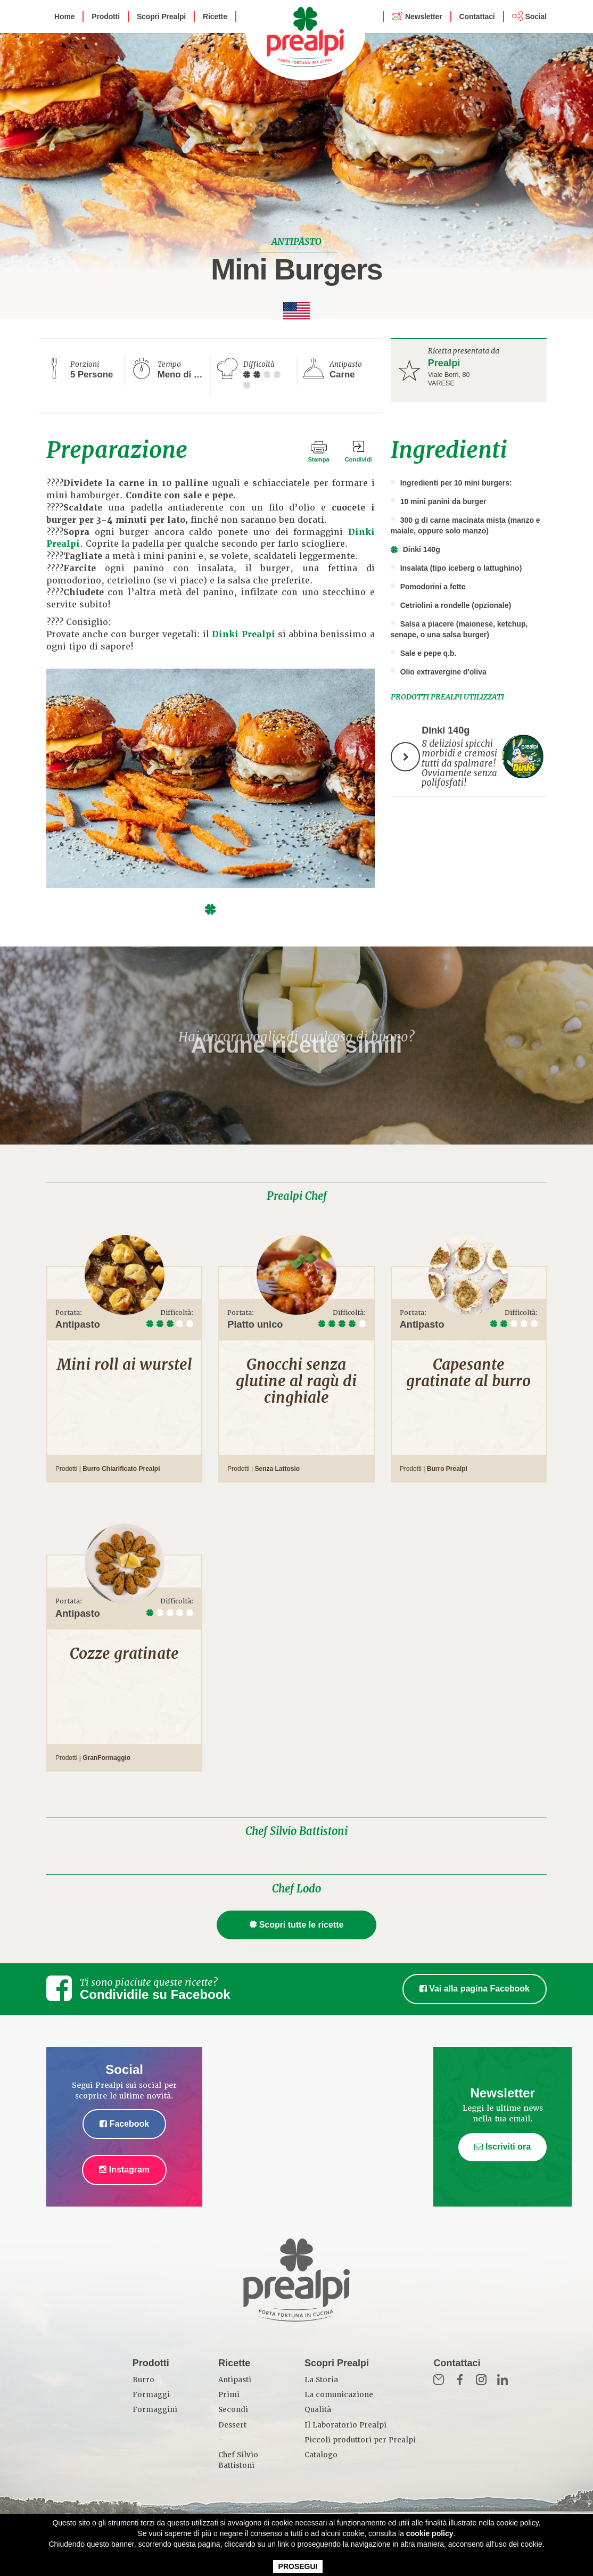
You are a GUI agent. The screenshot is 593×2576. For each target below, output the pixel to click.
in (502, 2379)
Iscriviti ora (502, 2146)
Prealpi (444, 363)
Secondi (233, 2409)
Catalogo (320, 2454)
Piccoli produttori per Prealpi (360, 2440)
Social (536, 16)
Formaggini (155, 2409)
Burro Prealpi (447, 1468)
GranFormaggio (106, 1758)
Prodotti (106, 16)
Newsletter (423, 16)
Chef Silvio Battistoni (296, 1831)
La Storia (321, 2379)
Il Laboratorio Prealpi (345, 2425)
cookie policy (430, 2533)
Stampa (318, 459)
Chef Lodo (296, 1889)
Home (64, 16)
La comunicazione (338, 2394)
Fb (460, 2379)
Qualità (317, 2409)
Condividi (358, 459)
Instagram (124, 2169)
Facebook (124, 2123)
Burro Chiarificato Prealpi (121, 1468)
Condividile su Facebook (155, 1994)
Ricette (215, 16)
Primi (229, 2394)
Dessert (232, 2425)
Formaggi (151, 2394)
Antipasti (234, 2379)
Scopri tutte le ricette (297, 1924)
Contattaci (477, 16)
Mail (438, 2379)
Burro (143, 2379)
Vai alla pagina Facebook (474, 1988)
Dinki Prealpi (243, 634)
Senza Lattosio (277, 1468)
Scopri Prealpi (161, 16)
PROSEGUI (298, 2566)
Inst (481, 2379)
